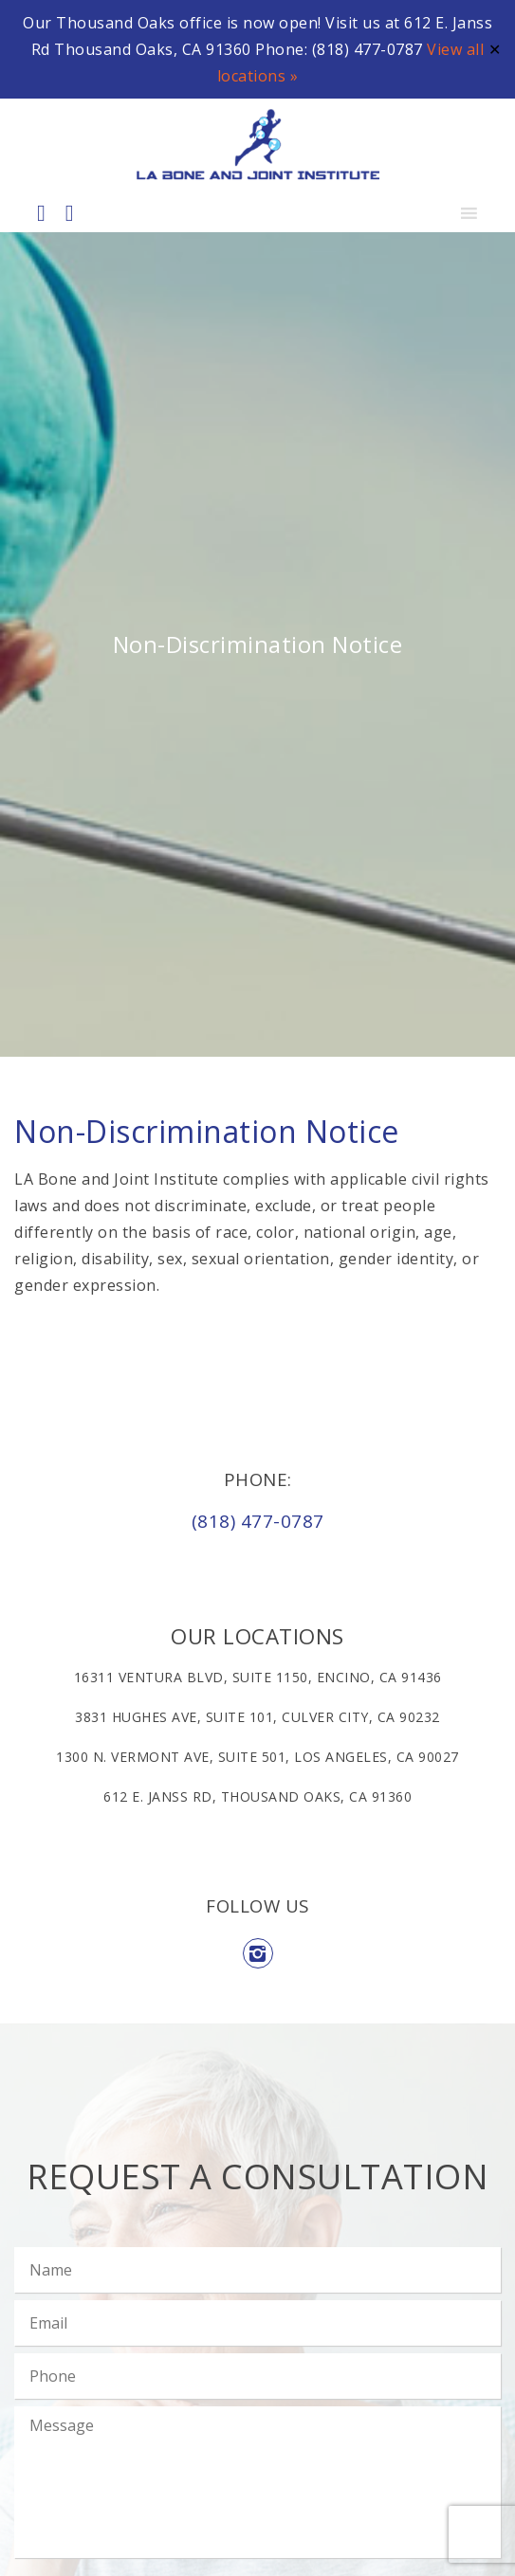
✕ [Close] (494, 49)
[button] (431, 213)
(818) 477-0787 (258, 1521)
